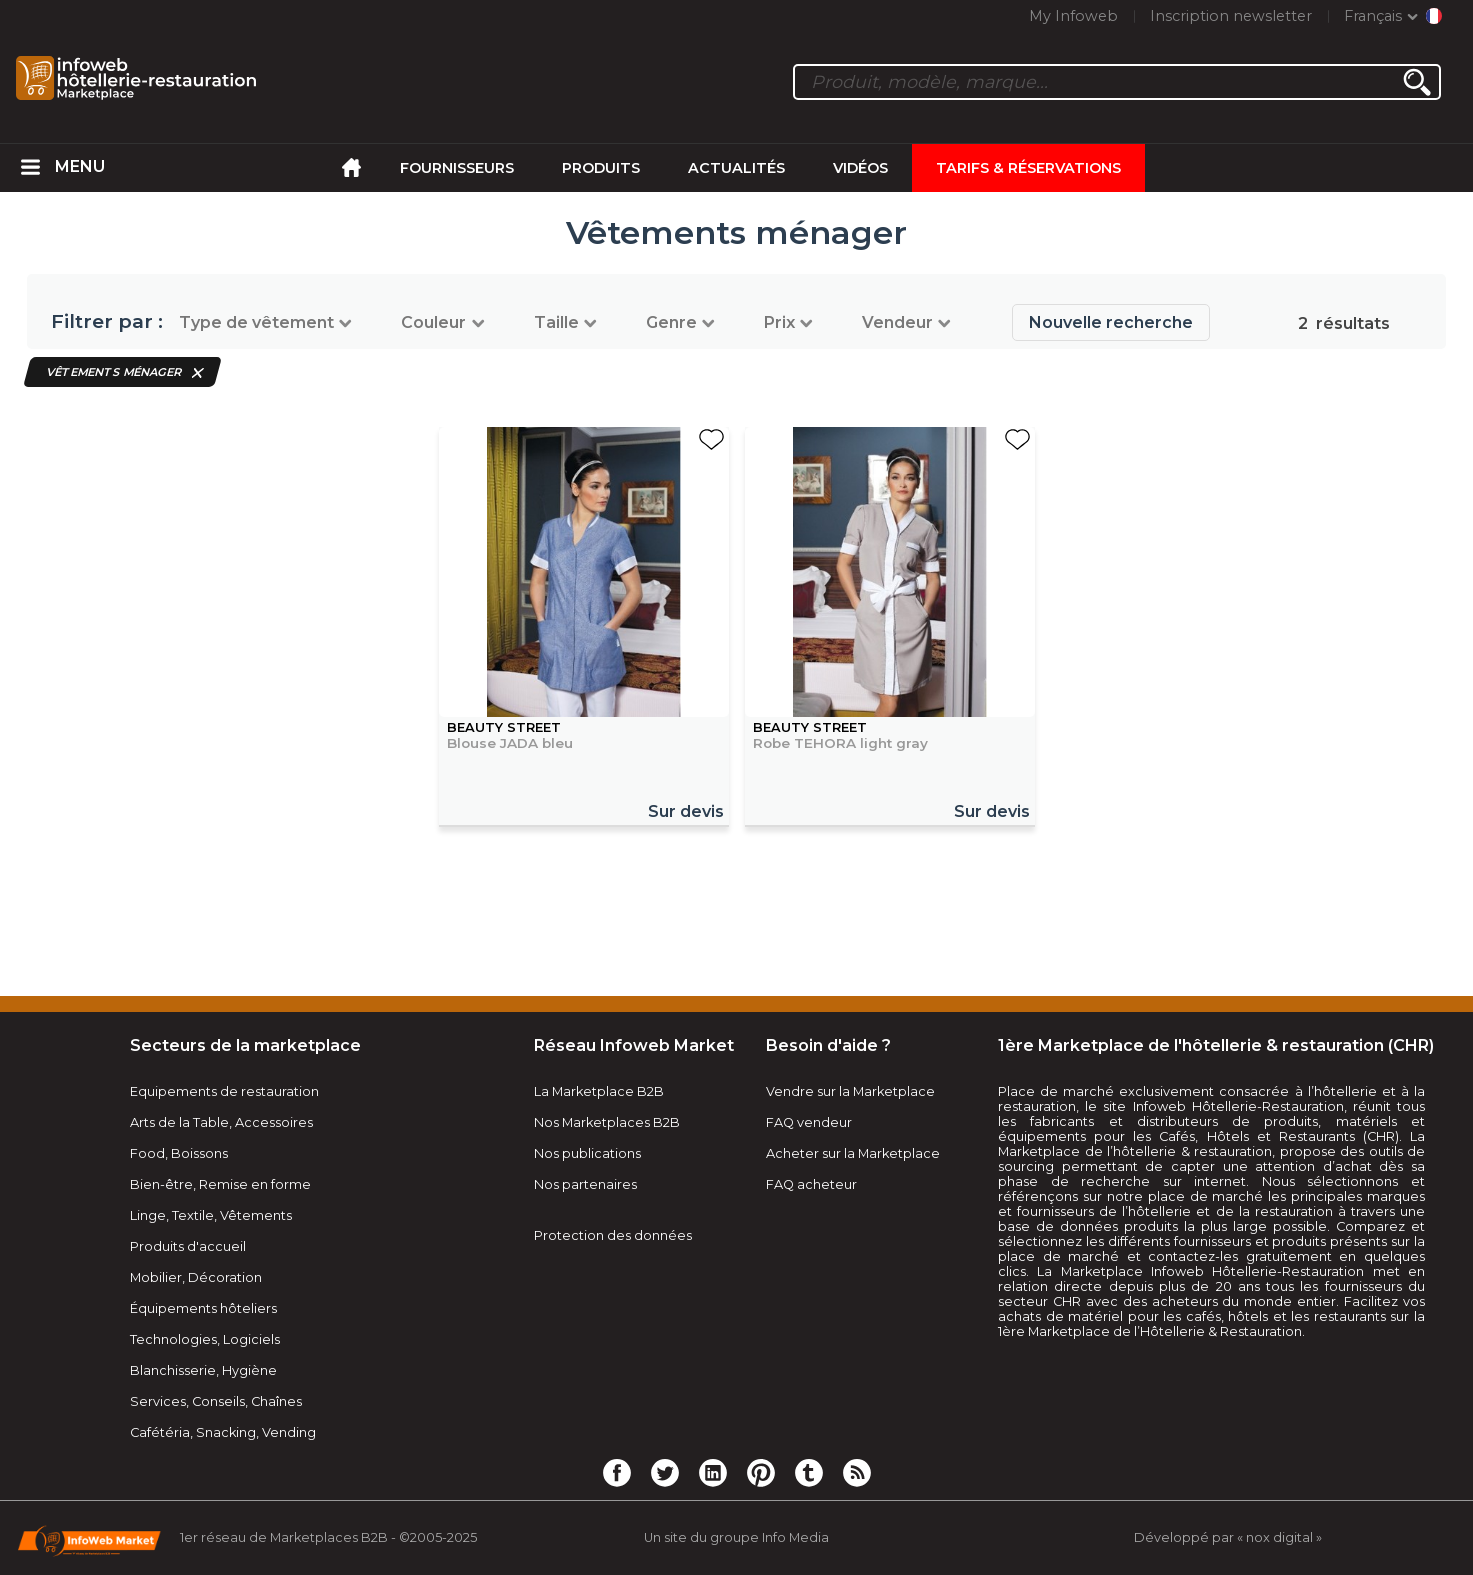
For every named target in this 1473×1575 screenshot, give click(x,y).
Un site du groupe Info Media (736, 1537)
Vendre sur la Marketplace (850, 1091)
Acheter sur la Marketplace (853, 1153)
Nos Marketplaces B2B (607, 1122)
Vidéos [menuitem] (860, 168)
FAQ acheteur (811, 1184)
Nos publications (587, 1153)
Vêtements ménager (114, 372)
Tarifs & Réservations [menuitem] (1028, 168)
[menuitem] (31, 168)
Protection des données (613, 1235)
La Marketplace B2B (599, 1091)
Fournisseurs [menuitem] (457, 168)
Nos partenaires (585, 1184)
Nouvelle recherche (1111, 322)
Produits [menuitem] (601, 168)
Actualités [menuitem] (736, 168)
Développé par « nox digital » (1228, 1537)
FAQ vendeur (809, 1122)
